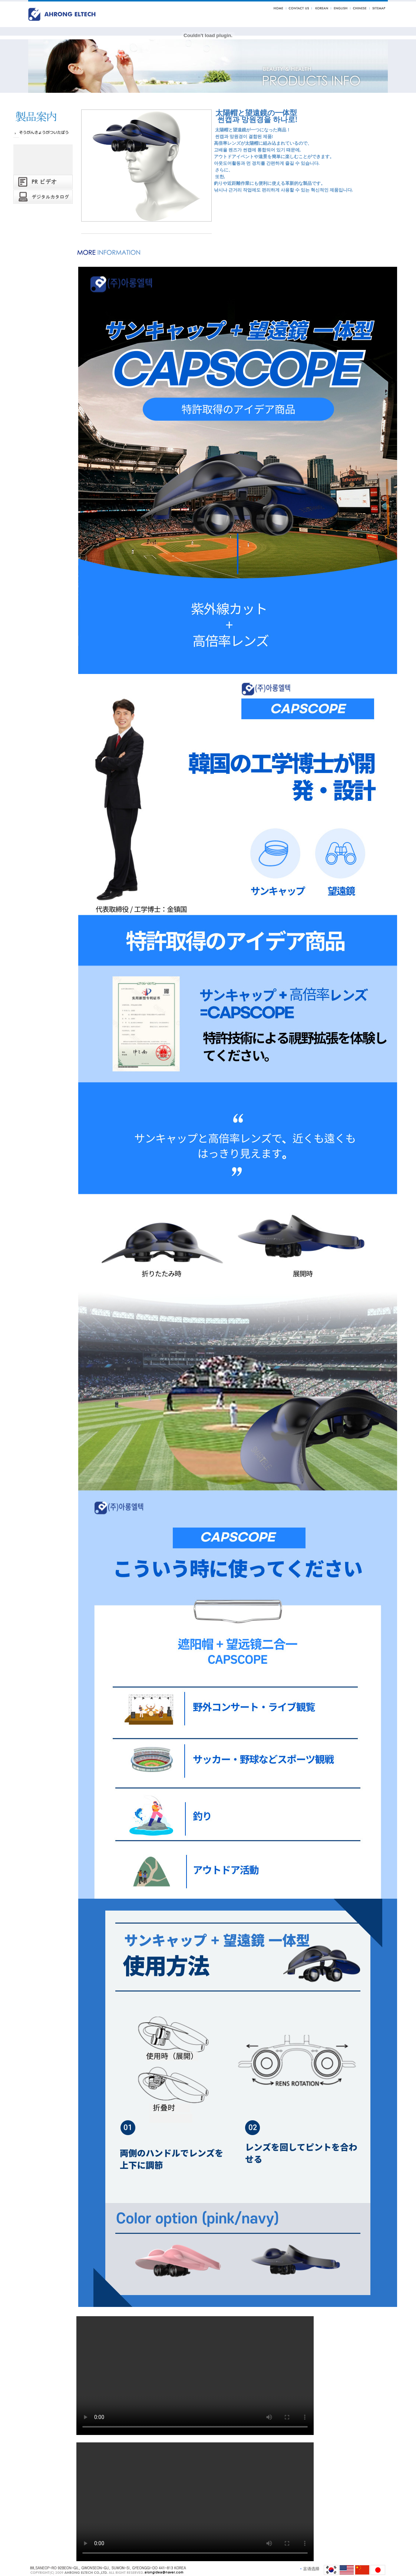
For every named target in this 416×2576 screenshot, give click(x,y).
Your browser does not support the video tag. (195, 2375)
